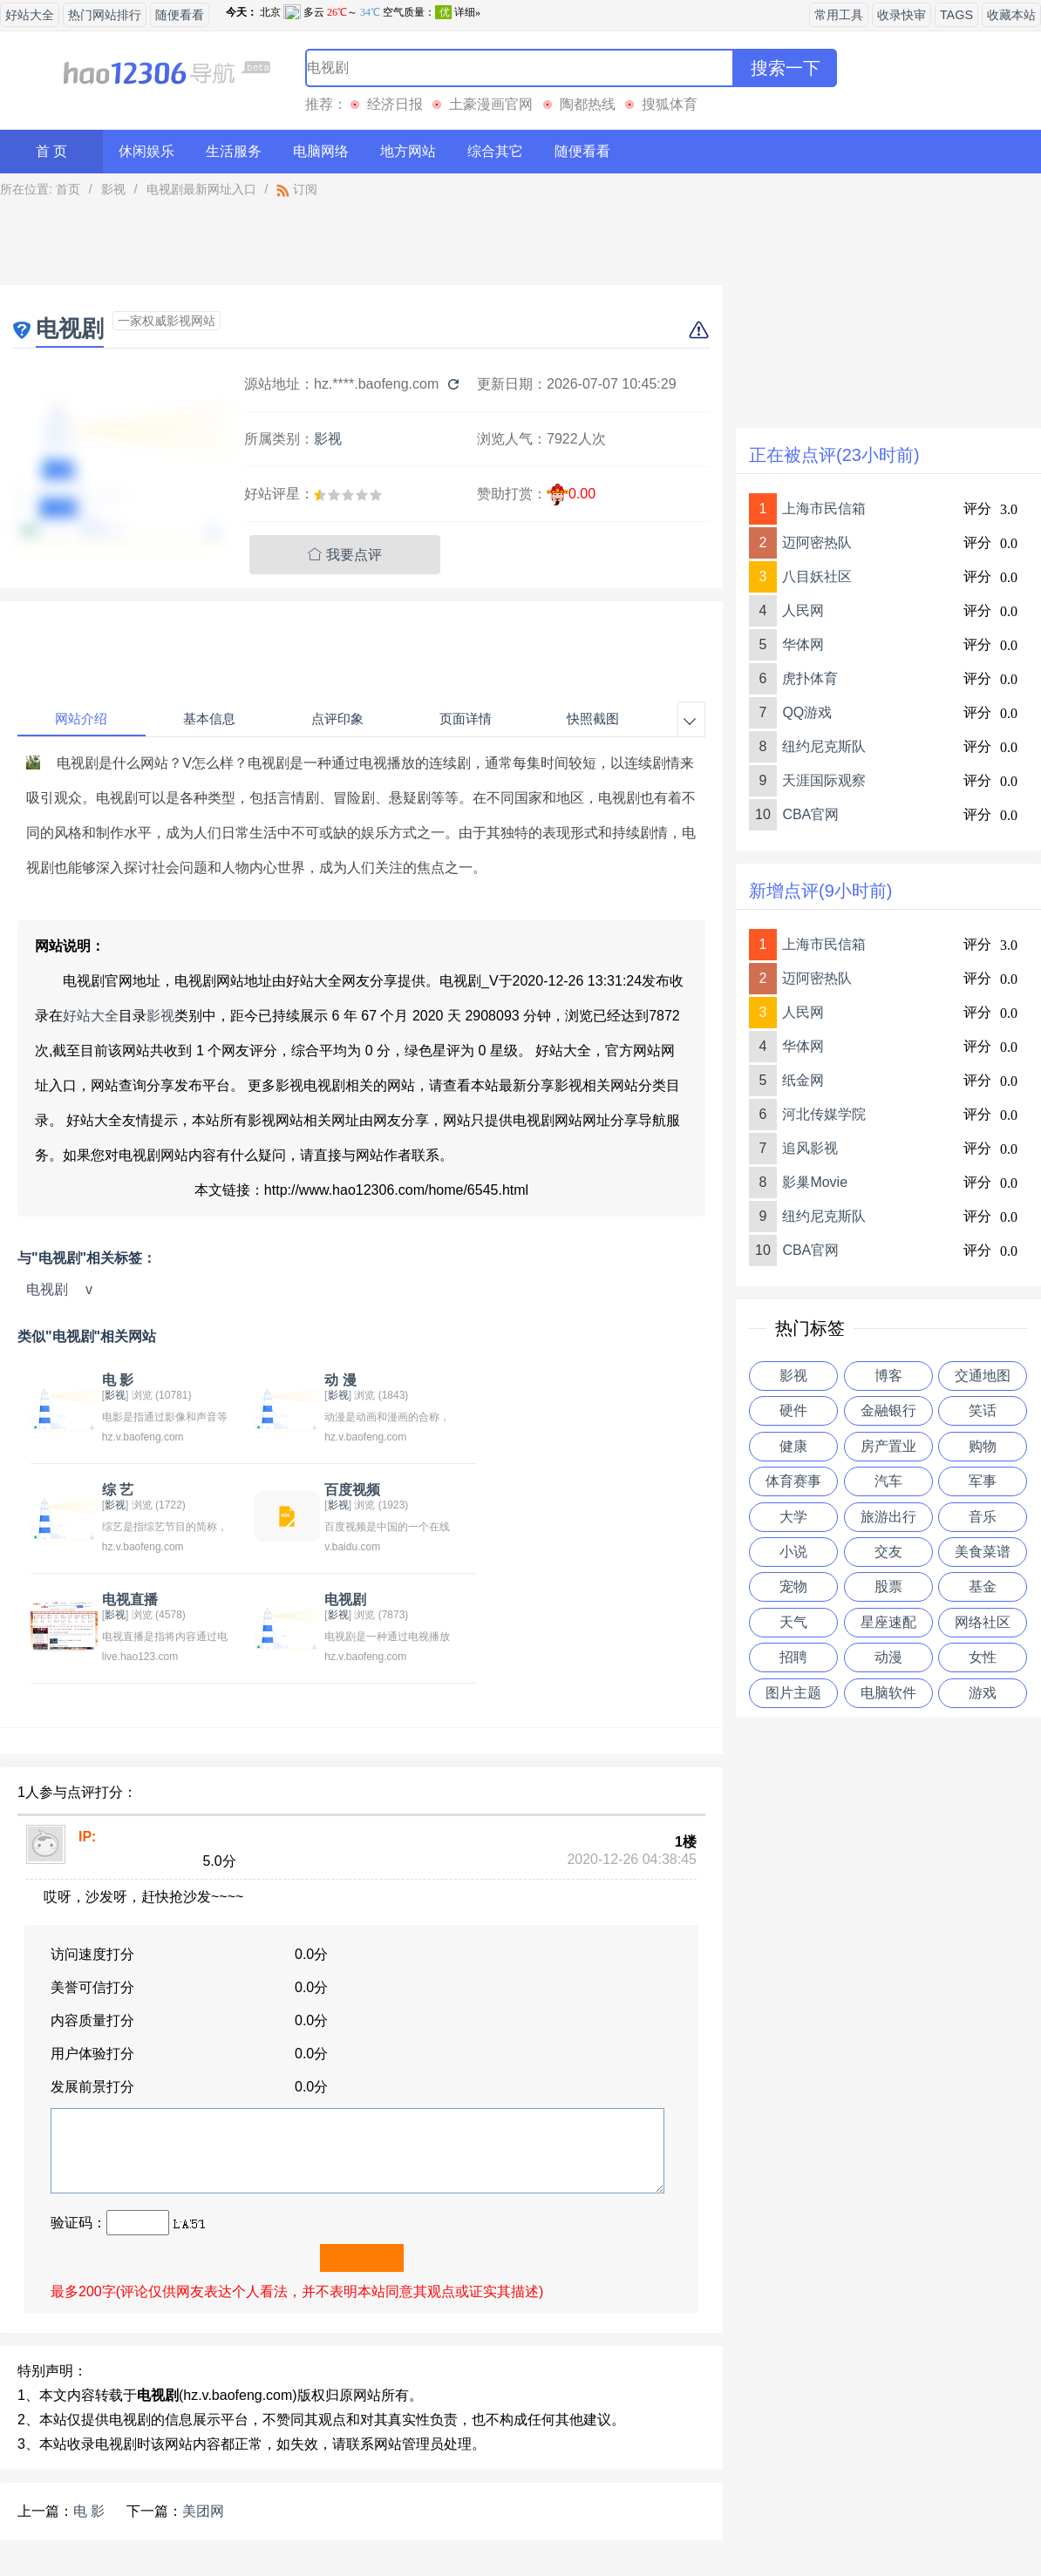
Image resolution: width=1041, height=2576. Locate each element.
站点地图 (675, 2518)
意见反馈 (444, 2518)
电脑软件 (888, 1692)
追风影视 (810, 1148)
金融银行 (888, 1410)
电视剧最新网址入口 (201, 189)
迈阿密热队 (817, 542)
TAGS (956, 15)
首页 (68, 189)
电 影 (116, 1380)
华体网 (803, 644)
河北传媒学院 (824, 1114)
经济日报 (395, 104)
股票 (888, 1586)
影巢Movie (814, 1182)
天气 (793, 1622)
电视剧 (47, 1289)
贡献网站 (520, 2518)
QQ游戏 (807, 712)
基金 (983, 1586)
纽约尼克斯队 (824, 746)
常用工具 (838, 15)
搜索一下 (785, 68)
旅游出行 (888, 1516)
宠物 (793, 1586)
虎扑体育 (810, 678)
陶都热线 (588, 104)
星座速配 (888, 1622)
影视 (113, 189)
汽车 (888, 1481)
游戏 (983, 1692)
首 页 (51, 151)
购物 (983, 1446)
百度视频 (128, 1489)
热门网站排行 (104, 15)
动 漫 (334, 1380)
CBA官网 (810, 814)
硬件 (793, 1410)
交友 (888, 1551)
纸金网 (803, 1080)
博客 (888, 1375)
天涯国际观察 (824, 780)
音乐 (983, 1516)
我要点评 (345, 554)
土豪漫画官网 (491, 104)
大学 (793, 1516)
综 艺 (552, 1380)
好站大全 (29, 15)
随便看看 (179, 15)
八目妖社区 (817, 576)
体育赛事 (793, 1481)
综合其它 (495, 151)
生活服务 (234, 151)
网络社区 (982, 1622)
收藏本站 (1011, 15)
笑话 (983, 1410)
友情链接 (597, 2518)
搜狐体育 (669, 104)
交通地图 (982, 1375)
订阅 (296, 189)
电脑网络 (321, 151)
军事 (983, 1481)
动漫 (888, 1657)
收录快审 (901, 15)
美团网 (203, 2401)
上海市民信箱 (824, 508)
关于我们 (366, 2518)
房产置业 (888, 1446)
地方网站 (408, 151)
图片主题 (793, 1692)
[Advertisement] (362, 246)
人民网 (803, 610)
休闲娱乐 (146, 151)
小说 (793, 1551)
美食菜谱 (982, 1551)
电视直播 (347, 1489)
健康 (793, 1446)
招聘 (793, 1657)
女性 (983, 1657)
